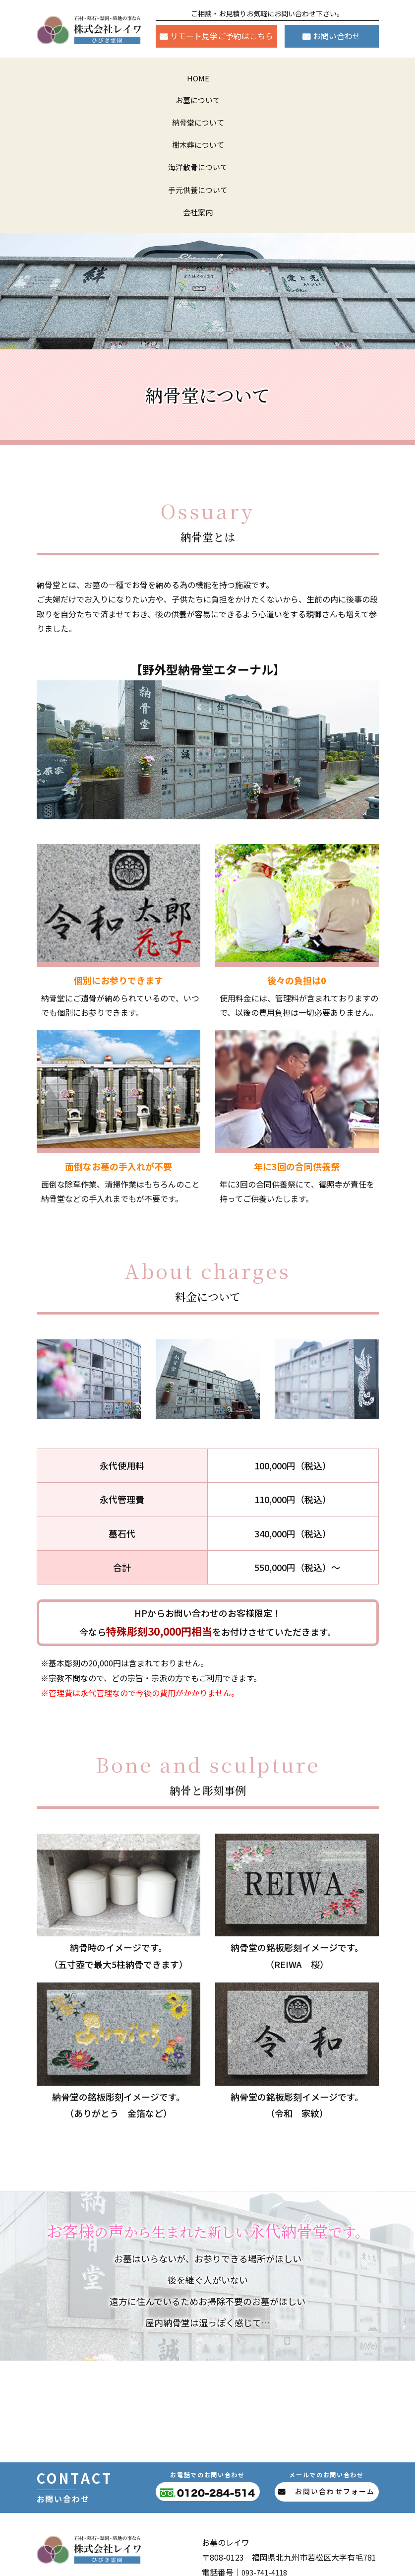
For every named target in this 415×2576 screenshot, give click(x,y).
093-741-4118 (266, 2446)
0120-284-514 (290, 2461)
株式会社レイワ (220, 2562)
